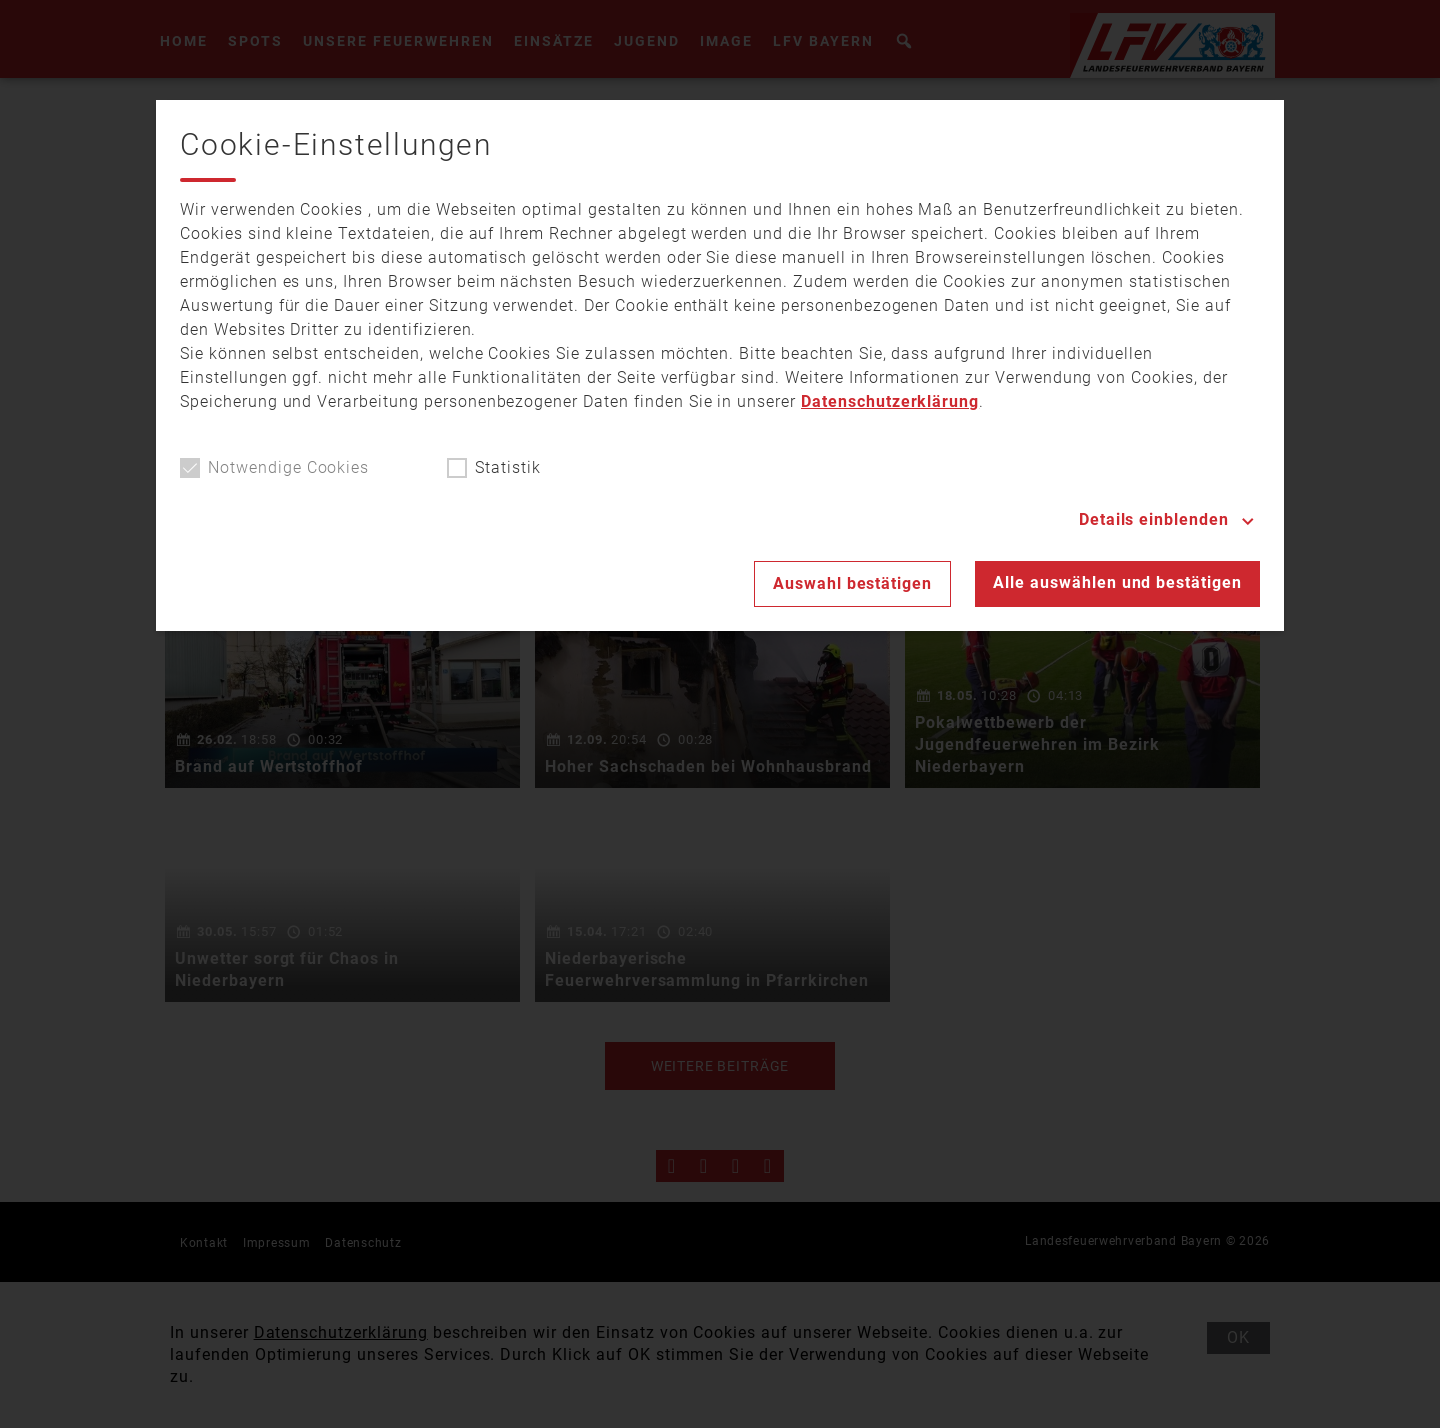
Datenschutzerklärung (890, 401)
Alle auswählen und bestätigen (1117, 582)
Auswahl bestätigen (852, 583)
